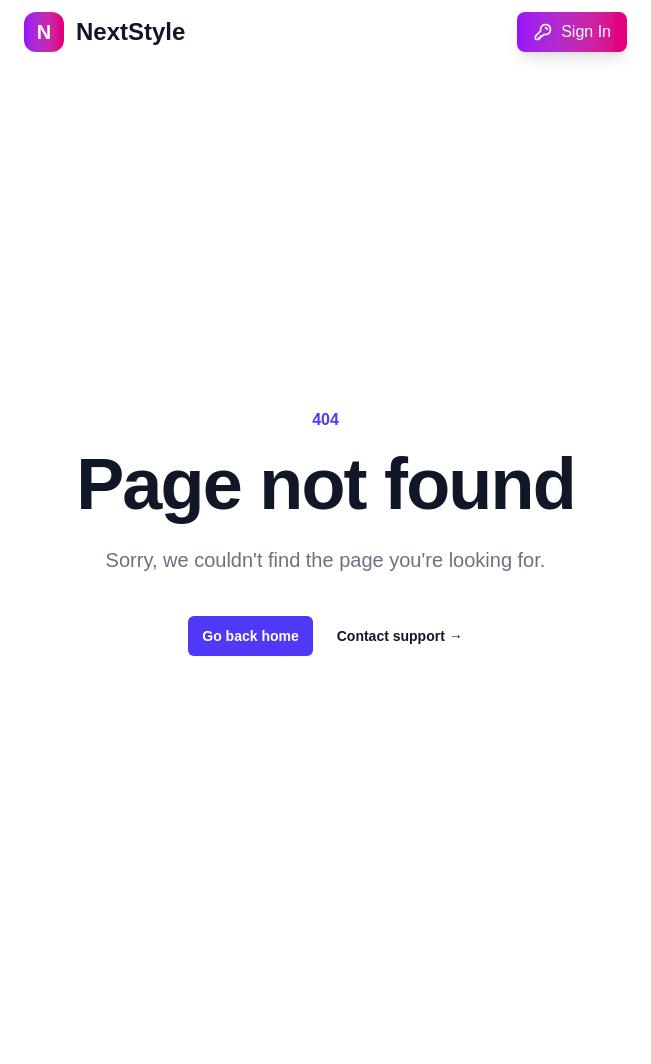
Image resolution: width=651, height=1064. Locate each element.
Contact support (400, 636)
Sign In (572, 32)
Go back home (250, 636)
